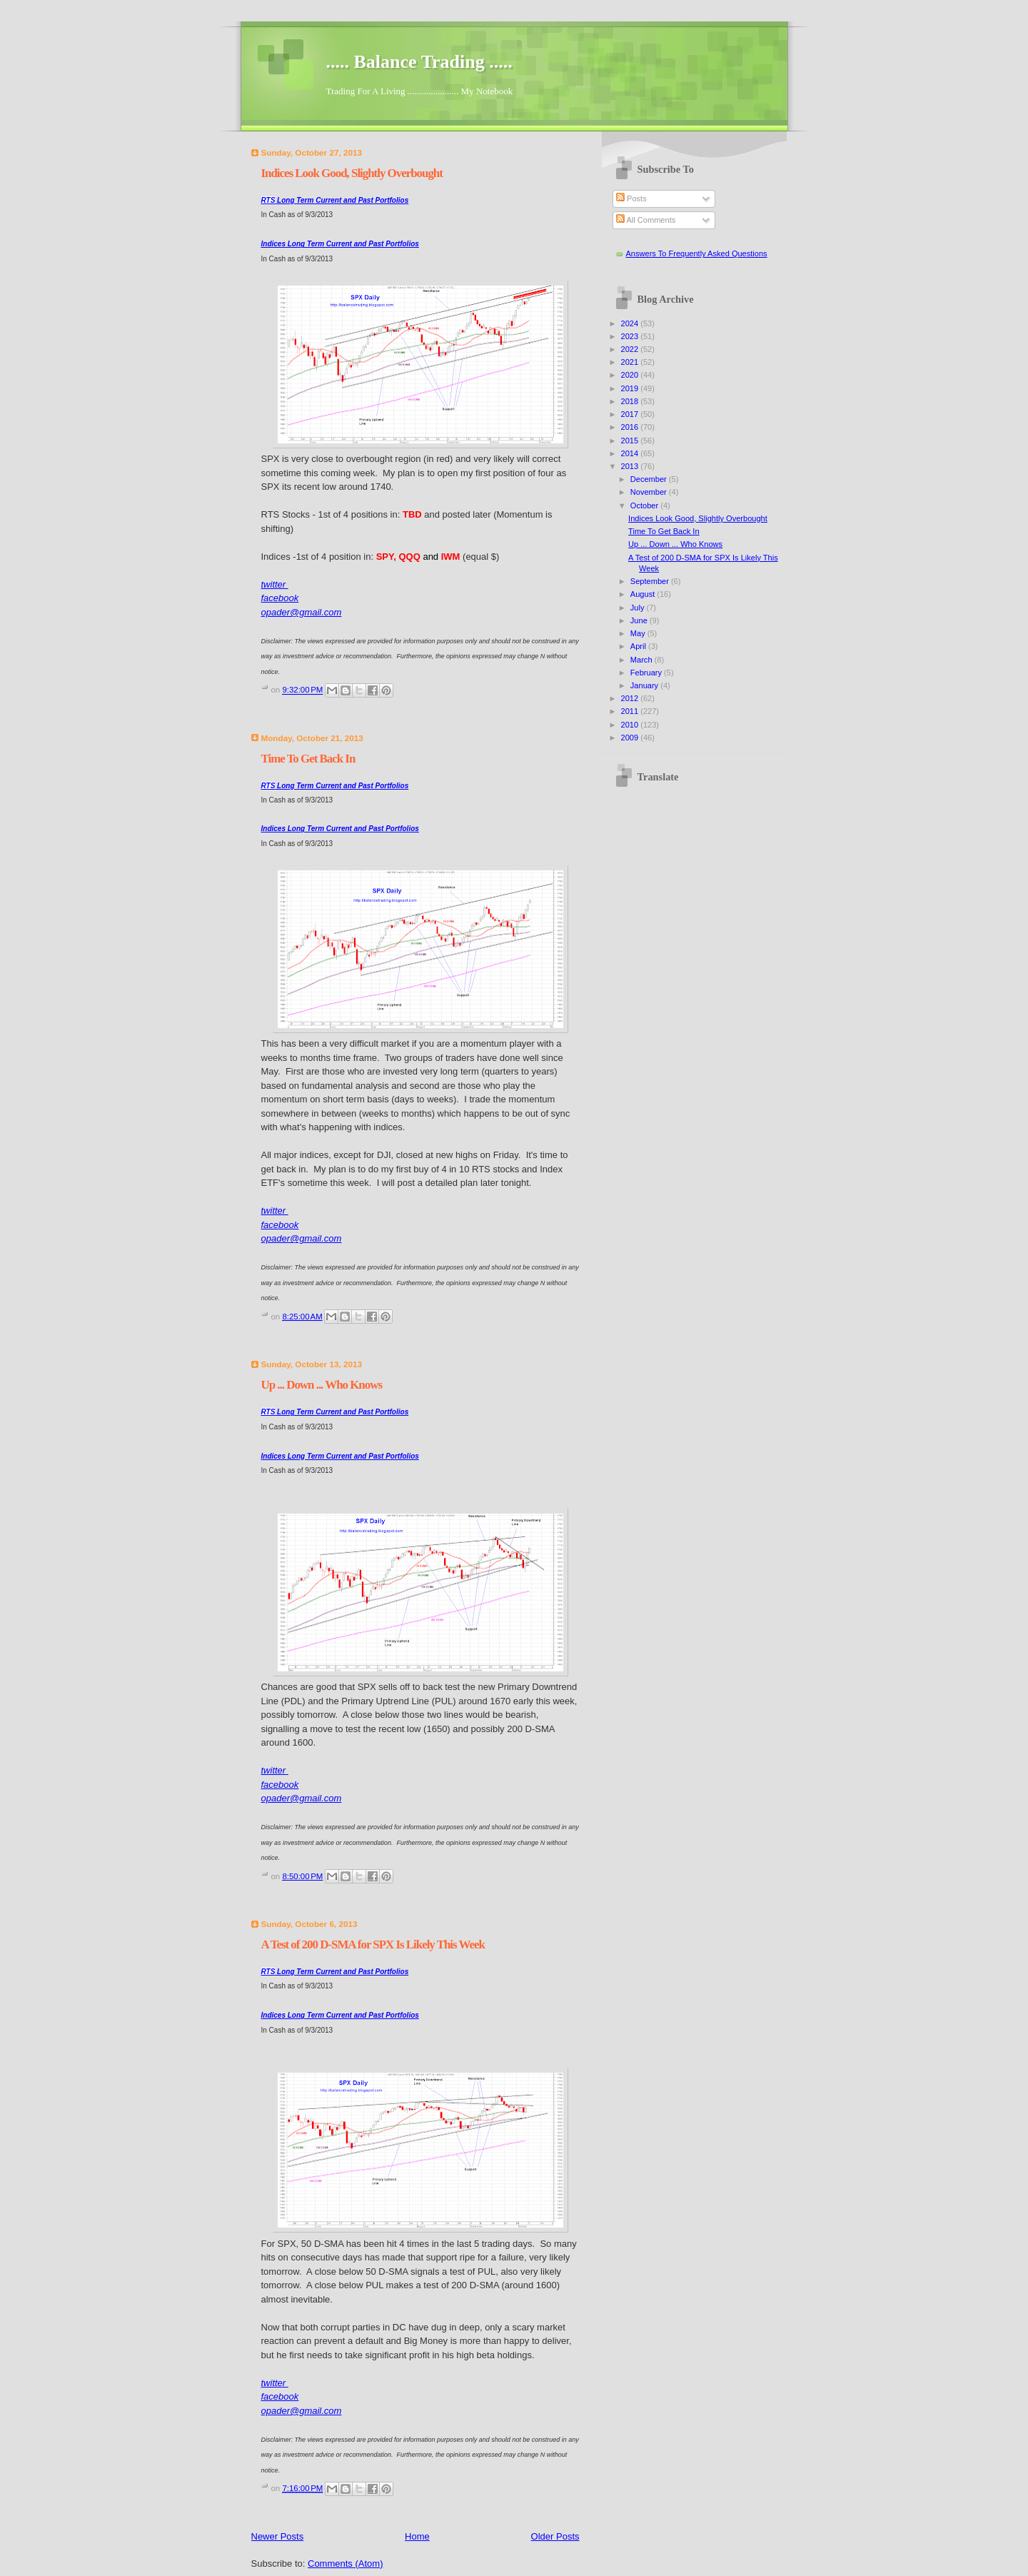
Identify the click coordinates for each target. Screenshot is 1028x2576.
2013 (631, 466)
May (638, 633)
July (638, 607)
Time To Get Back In (308, 758)
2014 (631, 453)
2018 (631, 401)
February (647, 672)
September (650, 581)
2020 (631, 375)
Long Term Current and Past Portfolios (335, 200)
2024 (631, 323)
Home (417, 2536)
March (642, 659)
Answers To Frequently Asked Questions (696, 253)
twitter (274, 584)
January (645, 685)
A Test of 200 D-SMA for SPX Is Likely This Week (373, 1944)
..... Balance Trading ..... (419, 61)
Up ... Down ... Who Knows (321, 1385)
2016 (631, 427)
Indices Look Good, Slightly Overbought (352, 173)
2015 (631, 440)
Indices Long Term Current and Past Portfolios (340, 244)
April (639, 646)
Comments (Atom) (345, 2563)
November (649, 492)
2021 (631, 362)
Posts (631, 198)
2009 (631, 737)
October (645, 505)
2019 (631, 388)
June (640, 620)
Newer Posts (277, 2536)
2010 (631, 724)
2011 (631, 711)
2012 (631, 698)
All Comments (645, 220)
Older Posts (555, 2536)
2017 (631, 414)
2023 (631, 336)
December (649, 479)
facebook (280, 598)
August (643, 594)
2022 (631, 349)
